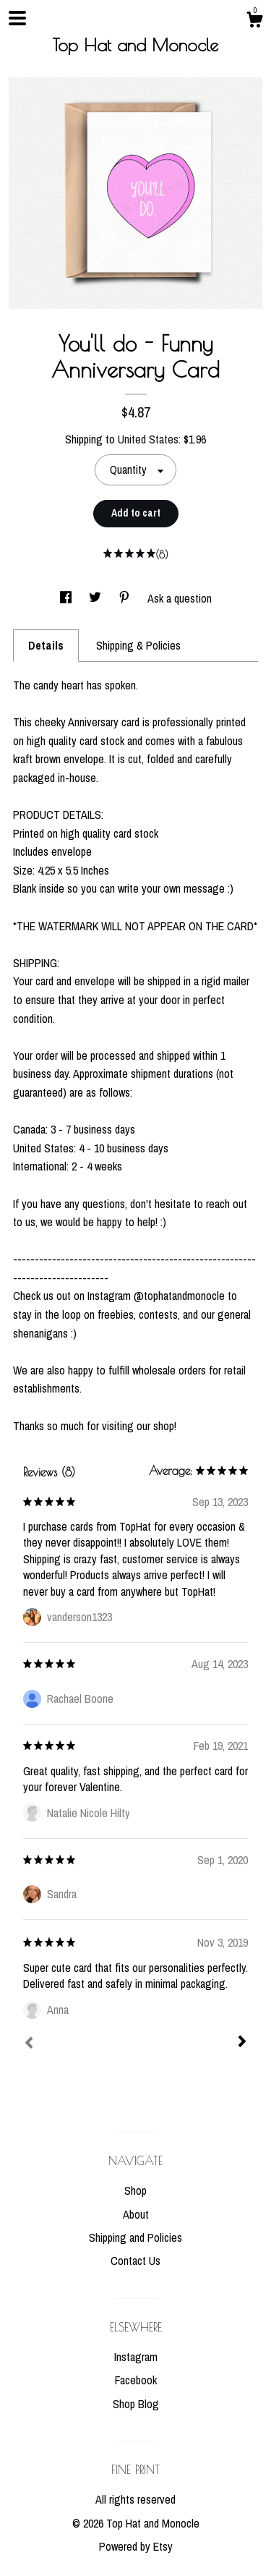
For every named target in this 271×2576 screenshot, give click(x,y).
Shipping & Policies (138, 645)
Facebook (136, 2380)
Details (46, 645)
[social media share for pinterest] (126, 598)
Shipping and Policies (135, 2237)
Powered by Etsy (136, 2546)
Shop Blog (136, 2404)
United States (148, 439)
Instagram (136, 2357)
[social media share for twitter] (96, 598)
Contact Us (135, 2261)
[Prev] (29, 2044)
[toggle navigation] (17, 18)
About (136, 2214)
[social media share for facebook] (67, 598)
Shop (135, 2190)
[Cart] (254, 22)
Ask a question (179, 598)
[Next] (242, 2043)
